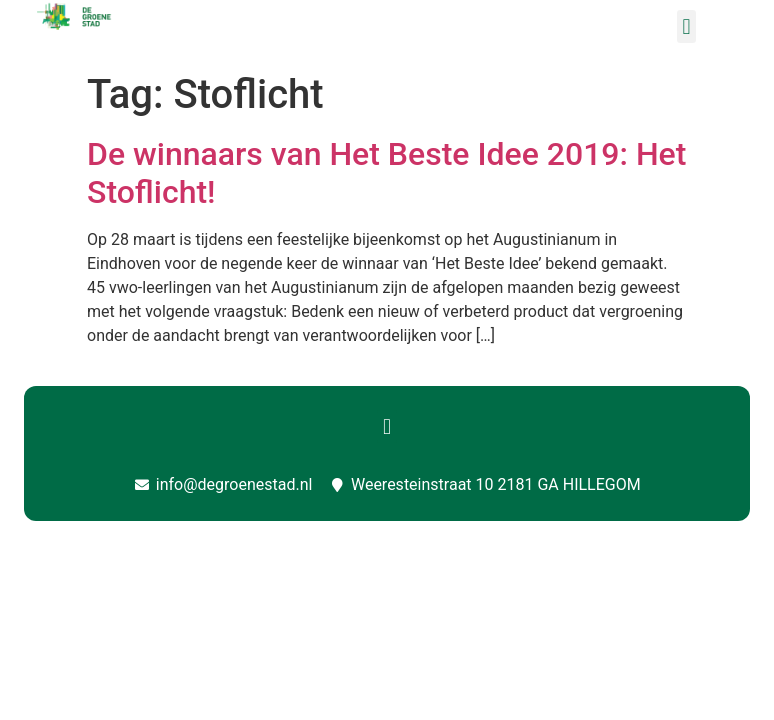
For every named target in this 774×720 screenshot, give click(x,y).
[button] (686, 26)
